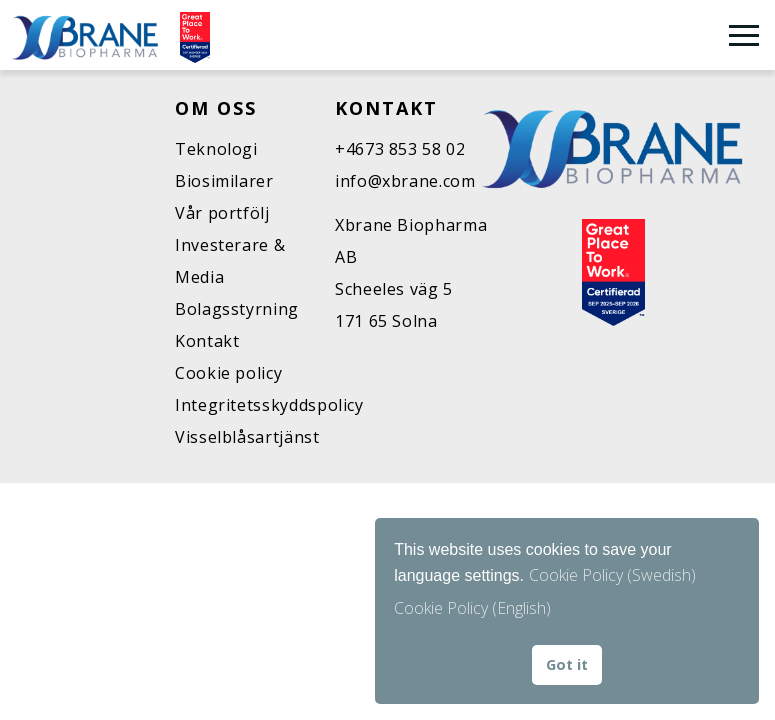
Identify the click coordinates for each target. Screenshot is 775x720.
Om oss (216, 108)
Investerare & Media (230, 261)
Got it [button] (567, 664)
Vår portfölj (222, 213)
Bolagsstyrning (237, 309)
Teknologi (216, 149)
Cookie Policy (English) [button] (472, 608)
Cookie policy (228, 373)
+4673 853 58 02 (400, 149)
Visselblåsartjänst (247, 437)
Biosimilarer (224, 181)
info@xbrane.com (405, 181)
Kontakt (207, 341)
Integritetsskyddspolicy (255, 405)
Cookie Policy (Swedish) (612, 575)
